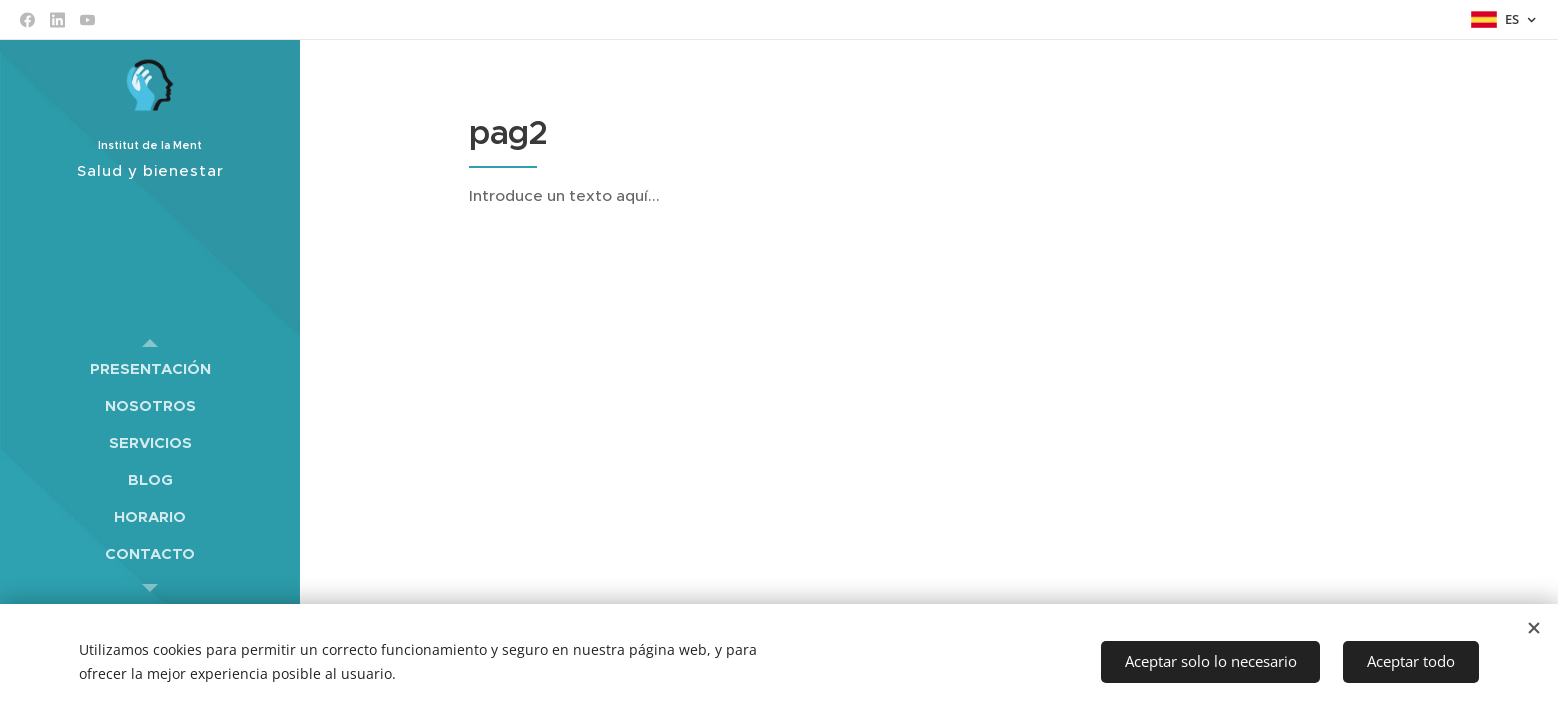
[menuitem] (150, 368)
